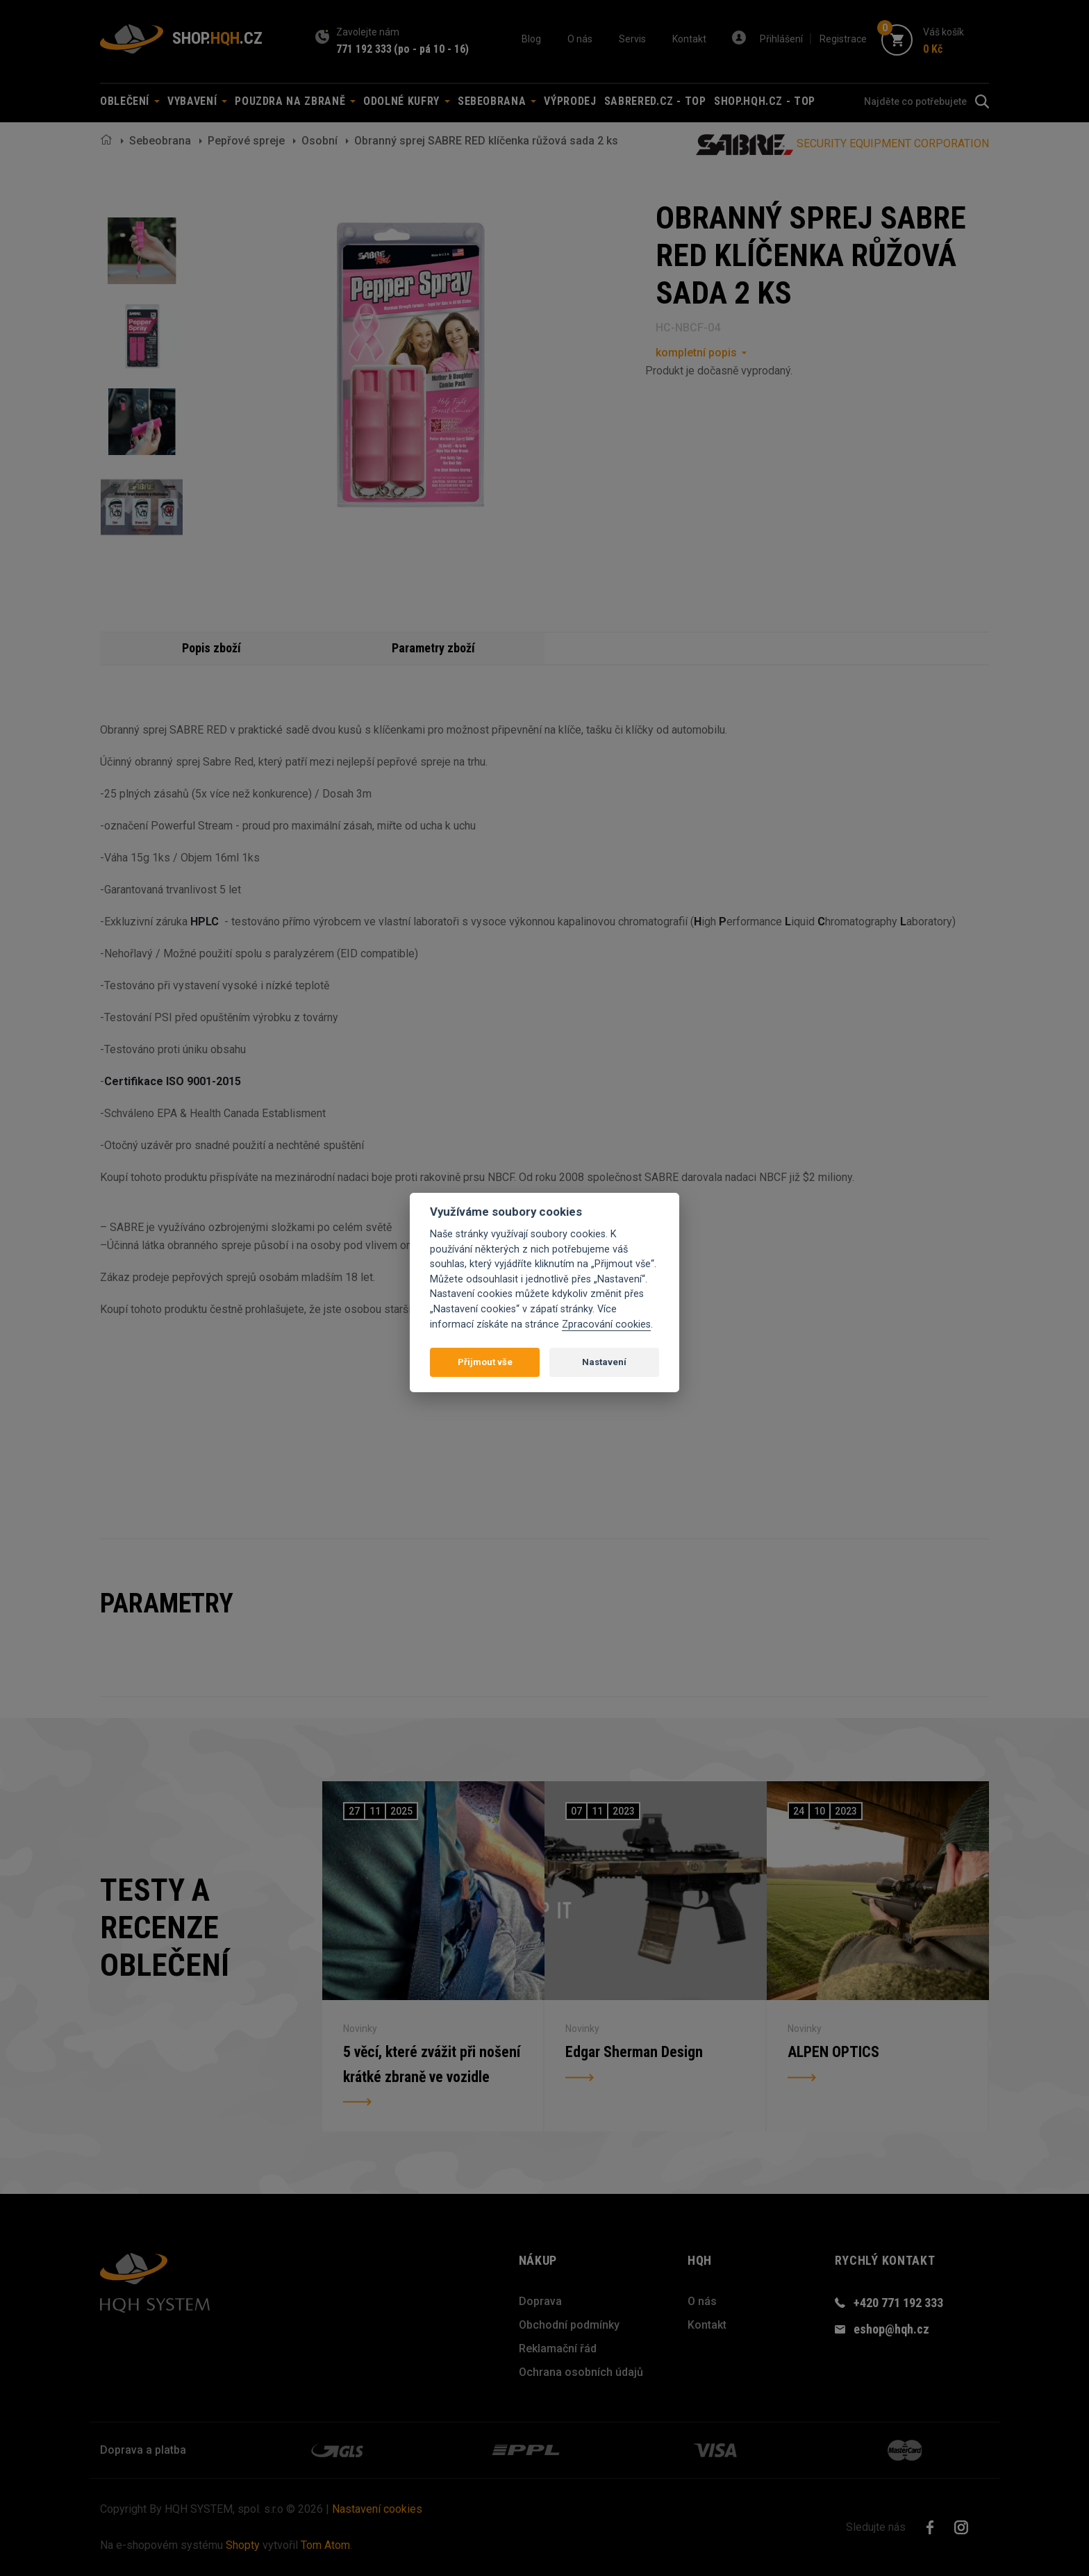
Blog (531, 38)
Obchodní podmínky (569, 2324)
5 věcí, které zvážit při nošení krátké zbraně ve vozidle (432, 2064)
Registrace (843, 38)
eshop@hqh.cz (891, 2329)
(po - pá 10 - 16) (431, 49)
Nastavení (604, 1362)
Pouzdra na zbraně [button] (295, 101)
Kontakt (689, 38)
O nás (579, 38)
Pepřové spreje (246, 140)
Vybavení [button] (197, 101)
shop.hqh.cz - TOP (764, 101)
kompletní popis (696, 352)
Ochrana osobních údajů (581, 2372)
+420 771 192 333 (898, 2302)
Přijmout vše (485, 1362)
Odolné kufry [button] (406, 101)
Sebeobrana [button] (497, 101)
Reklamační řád (558, 2348)
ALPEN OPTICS (833, 2052)
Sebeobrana (160, 140)
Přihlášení (781, 38)
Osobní (319, 140)
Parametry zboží (433, 648)
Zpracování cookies (606, 1324)
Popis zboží (211, 648)
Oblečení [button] (130, 101)
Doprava (540, 2301)
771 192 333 (364, 49)
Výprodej (570, 101)
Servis (632, 38)
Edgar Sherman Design (634, 2052)
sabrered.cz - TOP (655, 101)
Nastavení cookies (377, 2509)
